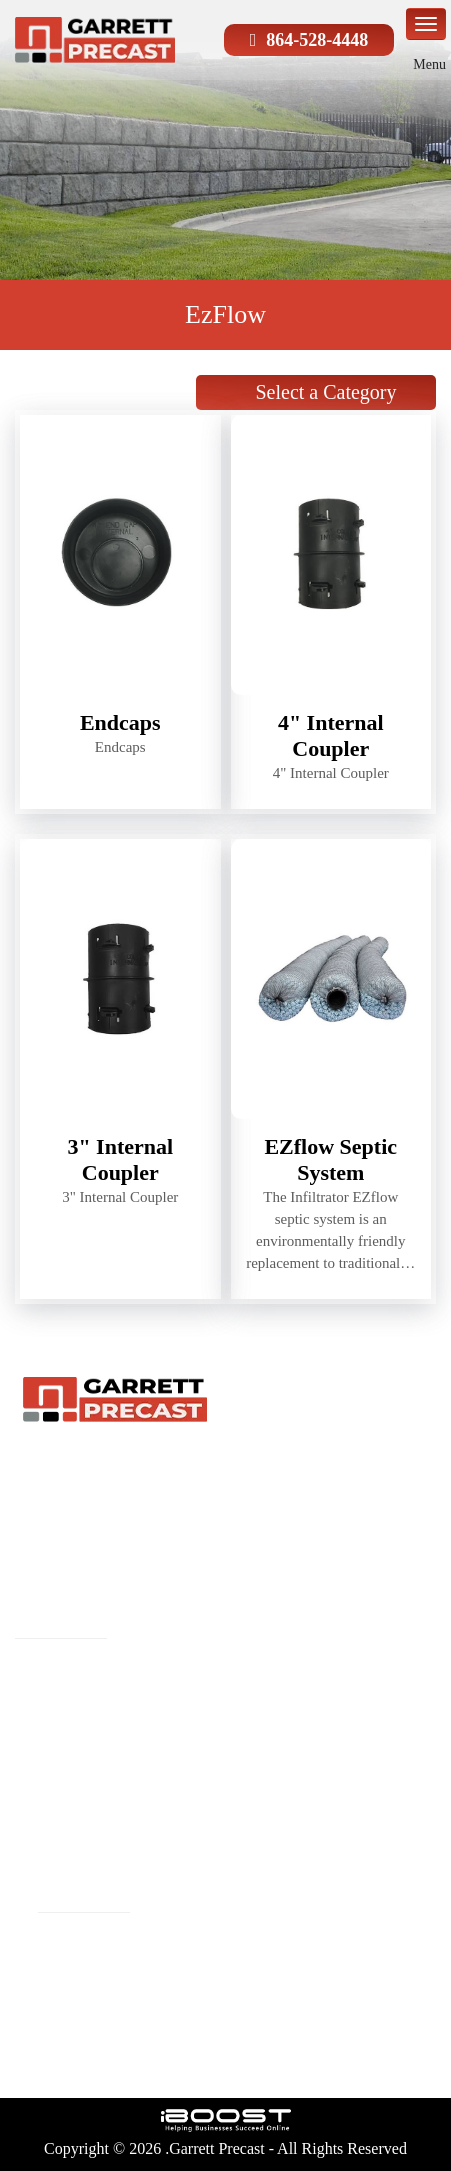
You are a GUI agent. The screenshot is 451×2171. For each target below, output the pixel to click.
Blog (32, 1766)
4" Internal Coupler (331, 735)
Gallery (231, 1766)
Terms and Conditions (94, 1862)
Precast (41, 1702)
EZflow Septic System (330, 1159)
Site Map (48, 1830)
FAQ (221, 1734)
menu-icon (426, 24)
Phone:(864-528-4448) (97, 1971)
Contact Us (244, 1798)
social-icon (105, 2053)
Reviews (46, 1734)
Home (37, 1670)
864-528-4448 (317, 40)
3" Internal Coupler (120, 1159)
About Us (239, 1702)
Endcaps (120, 722)
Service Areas (64, 1798)
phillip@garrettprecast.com (113, 1939)
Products (235, 1670)
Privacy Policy (257, 1830)
